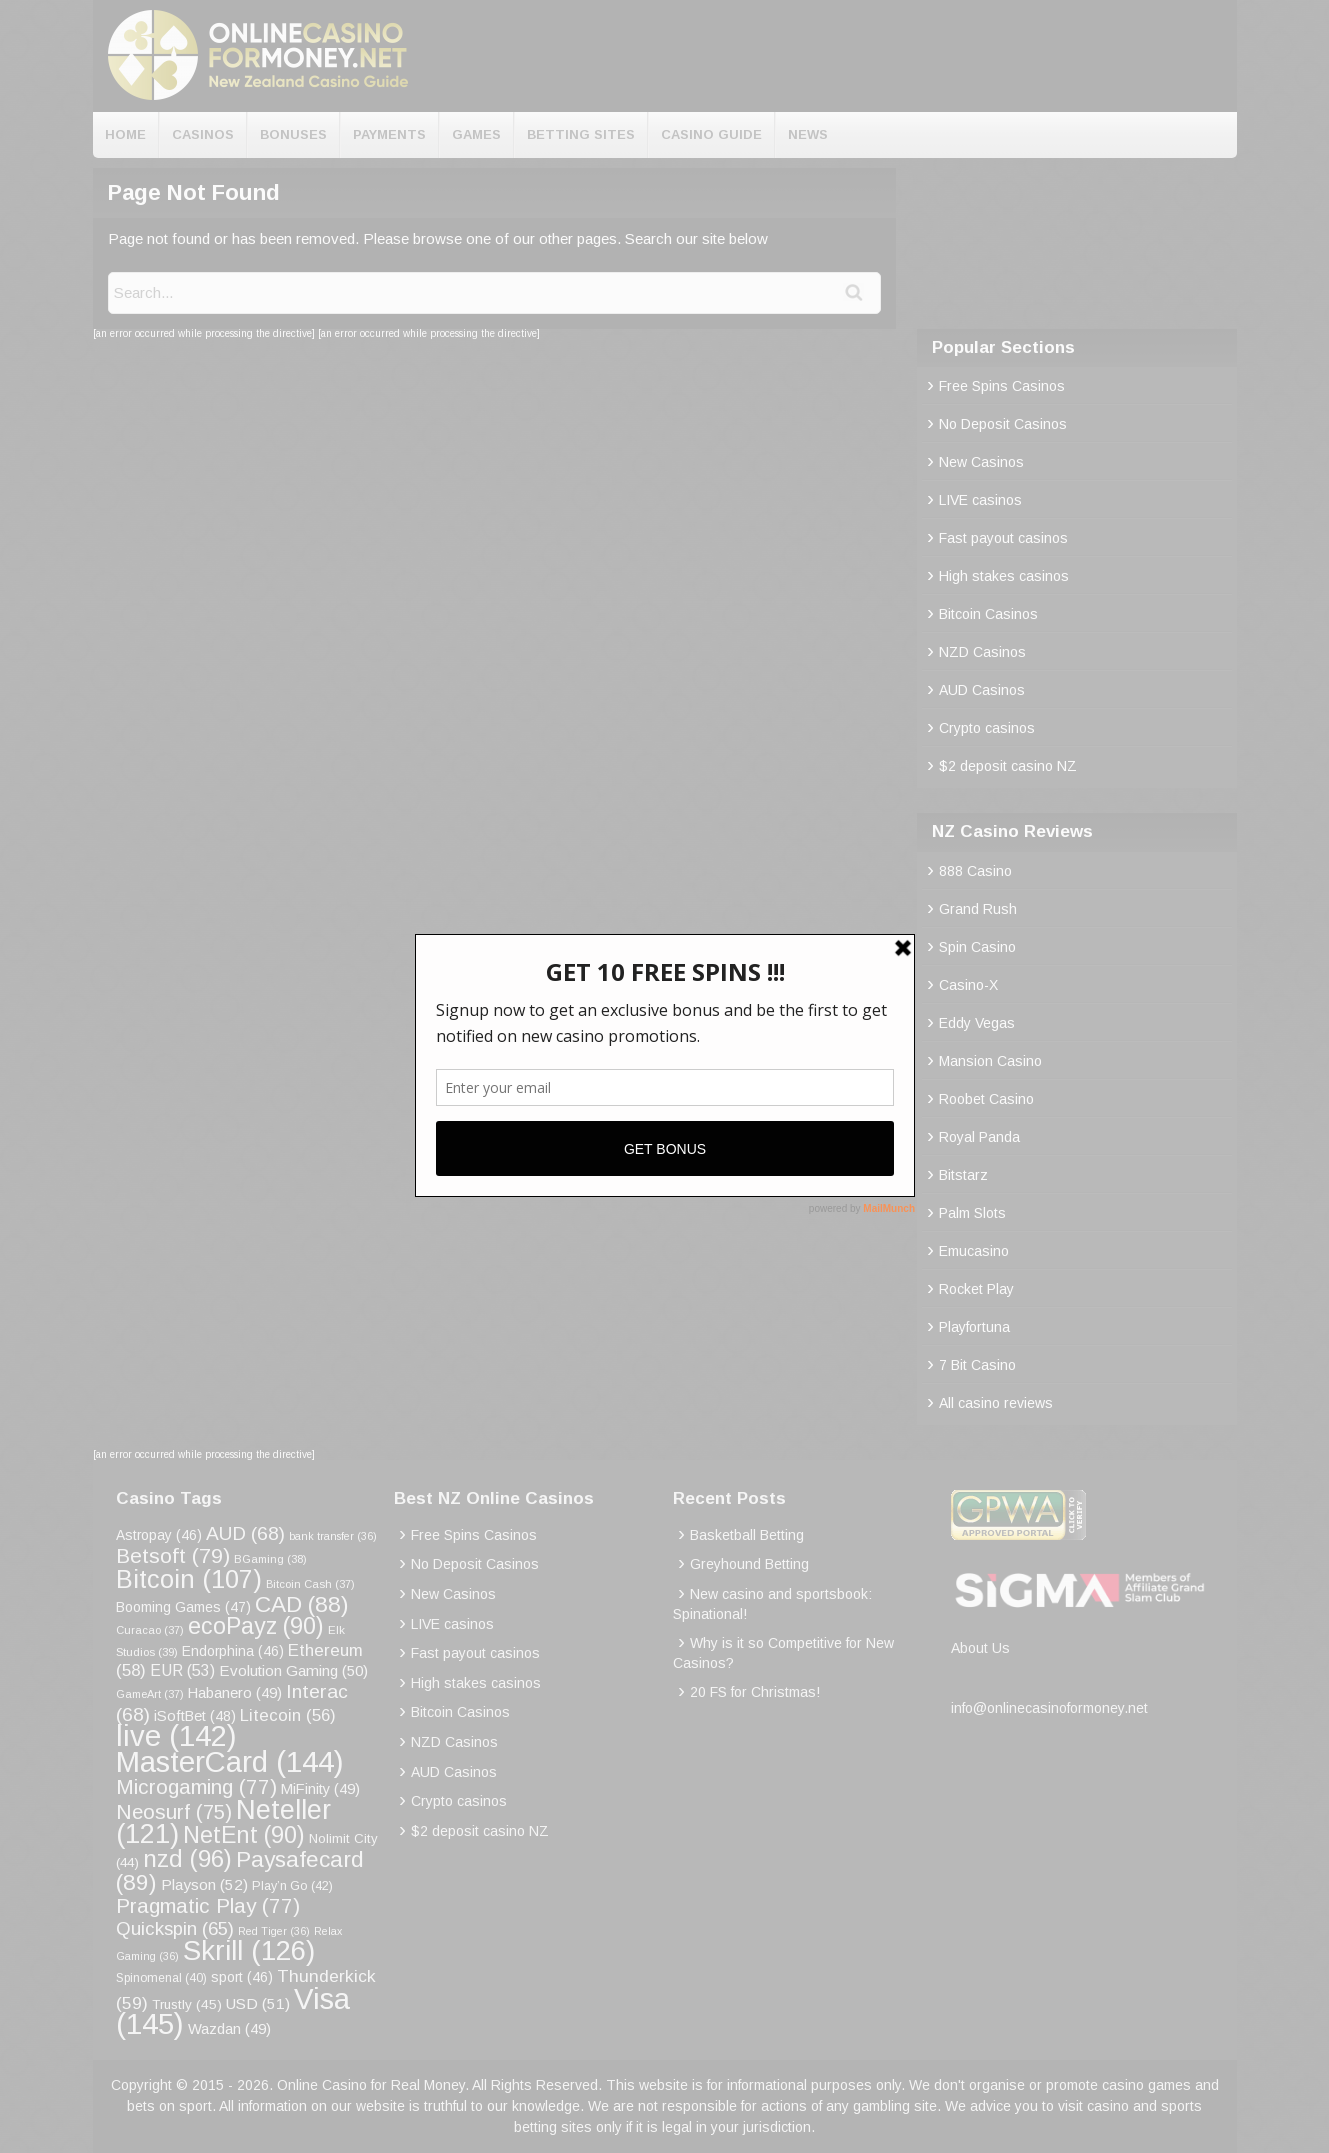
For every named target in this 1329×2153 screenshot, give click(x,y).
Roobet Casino (986, 1099)
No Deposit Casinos (1003, 424)
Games (476, 134)
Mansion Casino (990, 1061)
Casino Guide (711, 134)
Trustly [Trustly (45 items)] (187, 2004)
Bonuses (293, 134)
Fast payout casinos (1003, 538)
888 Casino (975, 871)
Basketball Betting (747, 1535)
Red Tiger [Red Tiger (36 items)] (274, 1931)
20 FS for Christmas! (755, 1692)
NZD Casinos (982, 652)
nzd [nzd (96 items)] (187, 1858)
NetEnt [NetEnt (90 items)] (244, 1835)
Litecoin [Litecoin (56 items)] (288, 1715)
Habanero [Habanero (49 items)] (235, 1693)
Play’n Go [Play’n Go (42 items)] (292, 1886)
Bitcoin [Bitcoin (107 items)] (189, 1579)
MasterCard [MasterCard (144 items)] (230, 1761)
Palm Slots (972, 1213)
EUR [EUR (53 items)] (182, 1670)
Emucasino (974, 1251)
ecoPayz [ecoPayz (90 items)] (256, 1626)
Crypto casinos (987, 728)
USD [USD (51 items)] (258, 2003)
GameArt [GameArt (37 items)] (150, 1694)
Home (125, 134)
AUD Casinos (982, 690)
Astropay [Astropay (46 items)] (159, 1535)
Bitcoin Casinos (988, 614)
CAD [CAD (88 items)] (302, 1604)
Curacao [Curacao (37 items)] (150, 1630)
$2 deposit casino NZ (1008, 766)
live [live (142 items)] (176, 1735)
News (808, 134)
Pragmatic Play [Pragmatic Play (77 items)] (208, 1905)
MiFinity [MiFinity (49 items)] (320, 1789)
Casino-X (968, 985)
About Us (980, 1648)
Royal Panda (979, 1137)
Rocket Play (976, 1289)
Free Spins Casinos (1002, 386)
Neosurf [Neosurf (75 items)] (174, 1811)
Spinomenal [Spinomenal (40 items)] (161, 1978)
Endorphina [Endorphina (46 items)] (233, 1651)
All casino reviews (996, 1403)
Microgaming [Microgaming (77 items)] (196, 1786)
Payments (389, 134)
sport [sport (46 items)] (242, 1977)
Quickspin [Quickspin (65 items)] (175, 1928)
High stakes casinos (1004, 576)
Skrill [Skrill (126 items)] (249, 1950)
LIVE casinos (980, 500)
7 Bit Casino (977, 1365)
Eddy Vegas (977, 1023)
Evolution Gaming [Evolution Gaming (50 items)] (293, 1670)
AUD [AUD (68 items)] (245, 1533)
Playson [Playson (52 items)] (204, 1884)
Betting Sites (581, 134)
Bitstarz (963, 1175)
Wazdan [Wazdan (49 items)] (229, 2029)
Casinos (203, 134)
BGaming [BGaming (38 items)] (270, 1559)
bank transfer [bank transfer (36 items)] (333, 1536)
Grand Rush (978, 909)
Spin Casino (977, 947)
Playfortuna (974, 1327)
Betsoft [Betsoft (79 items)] (173, 1555)
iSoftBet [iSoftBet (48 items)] (195, 1716)
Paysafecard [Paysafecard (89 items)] (240, 1870)
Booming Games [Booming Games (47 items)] (183, 1607)
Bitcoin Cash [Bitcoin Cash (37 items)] (310, 1584)
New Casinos (981, 462)
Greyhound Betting (749, 1564)
